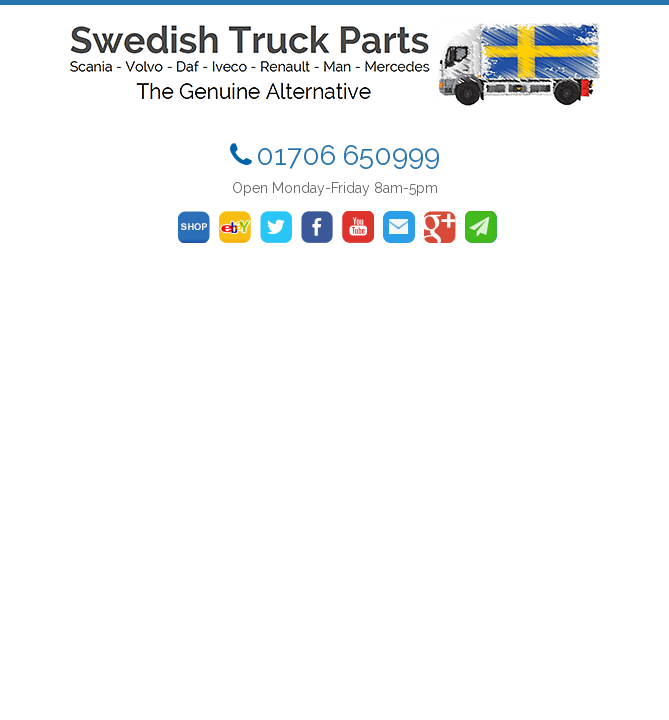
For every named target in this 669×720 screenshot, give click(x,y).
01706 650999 (348, 155)
